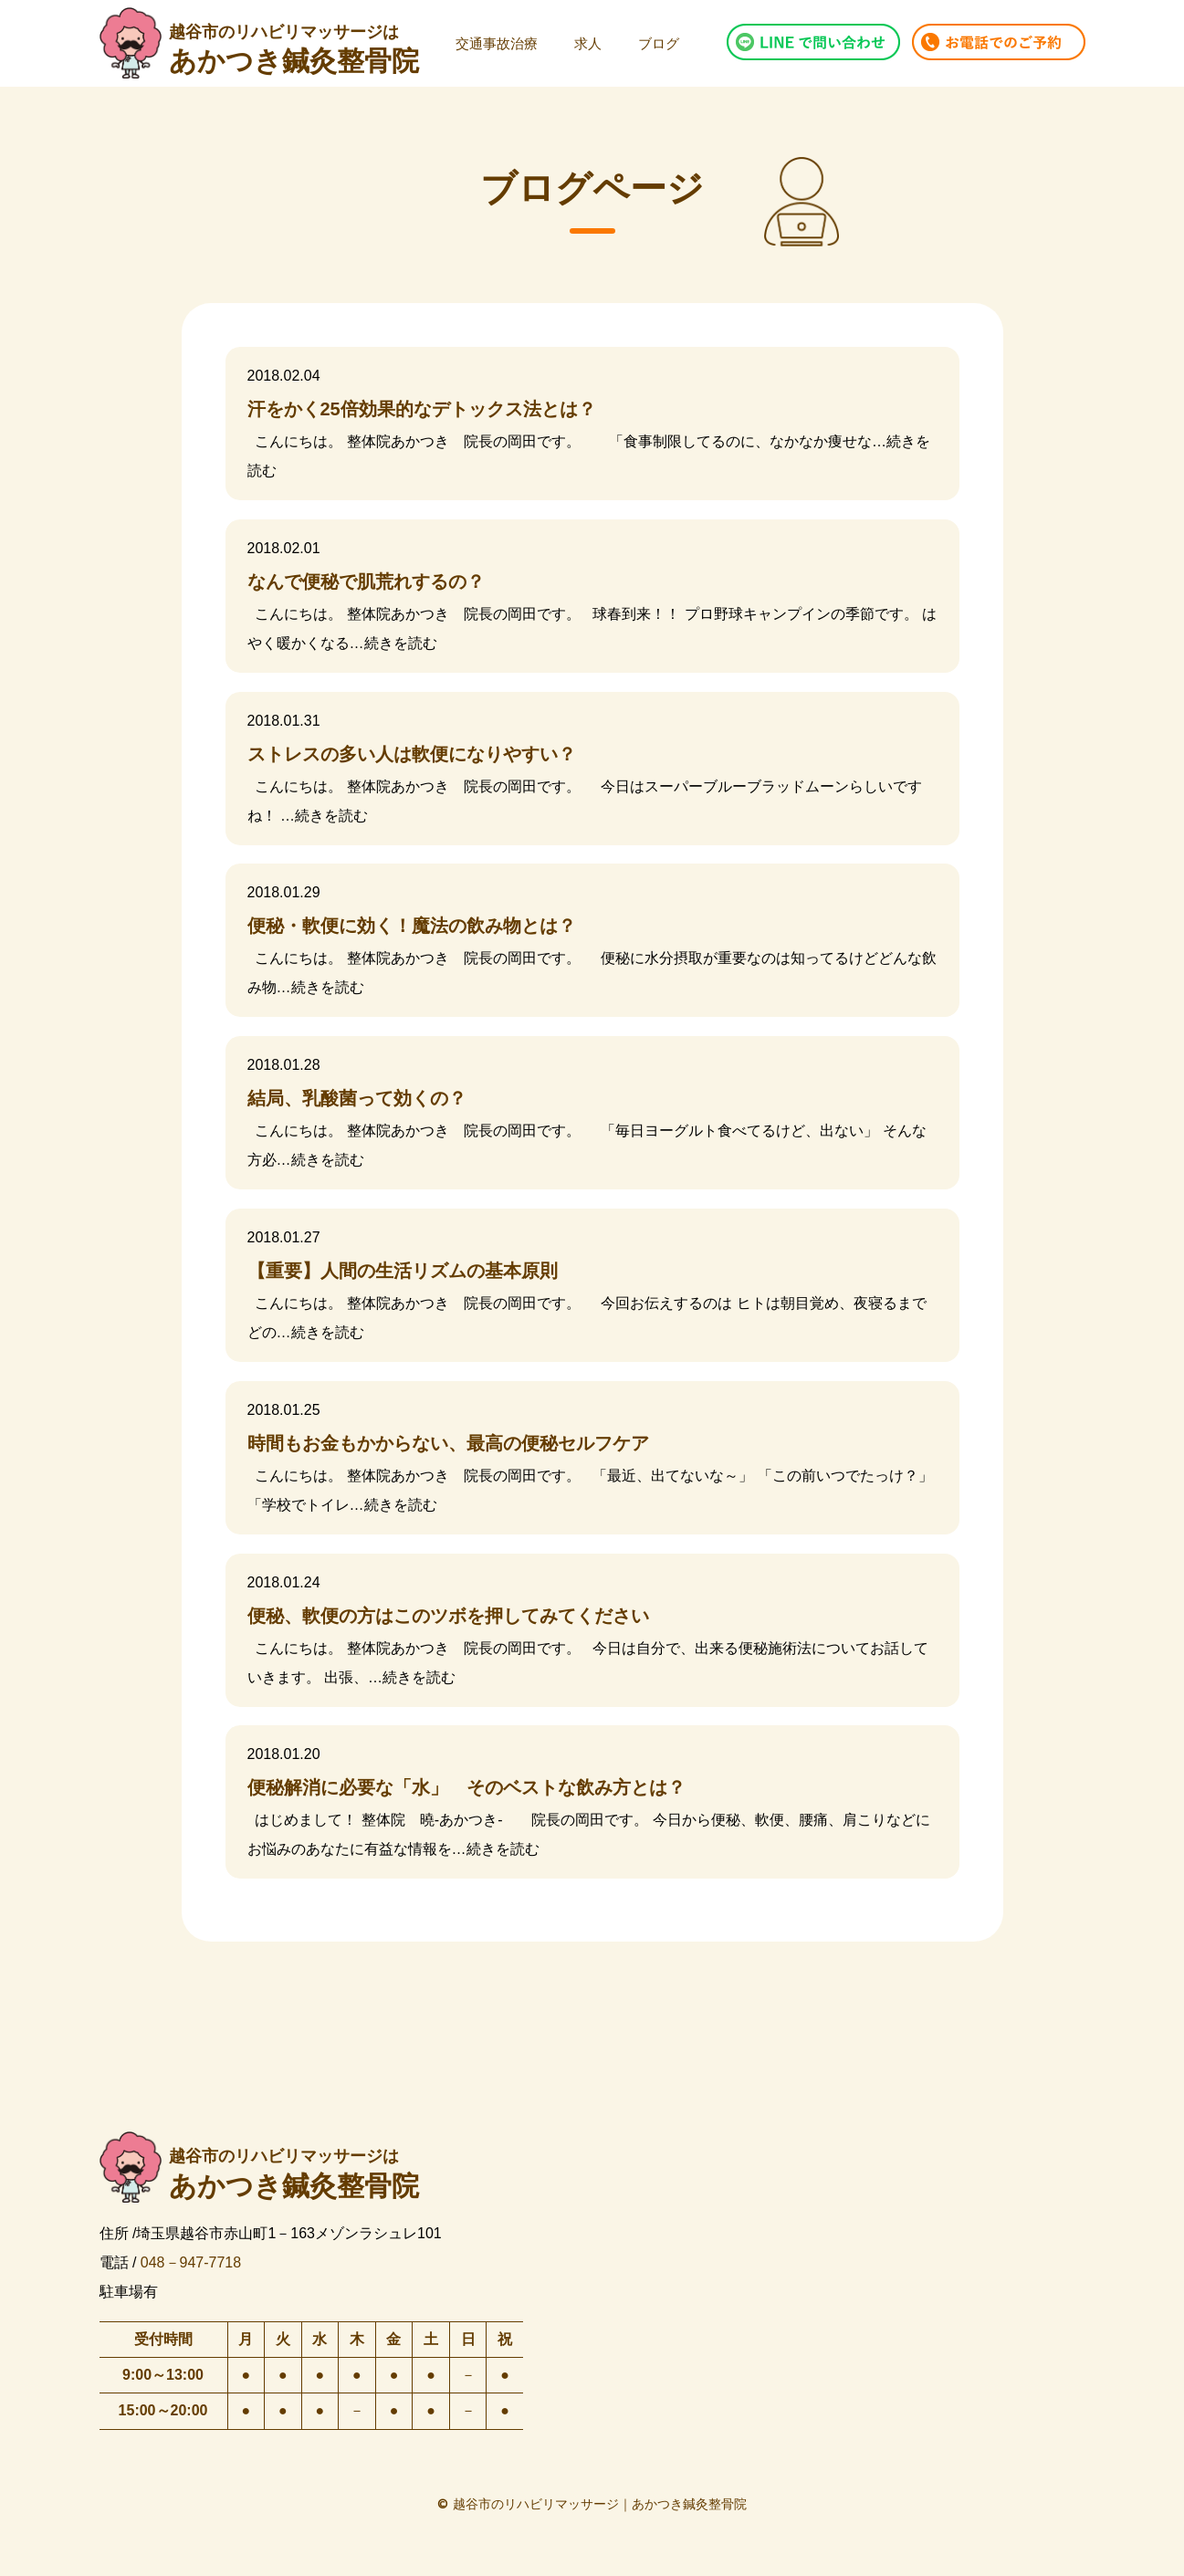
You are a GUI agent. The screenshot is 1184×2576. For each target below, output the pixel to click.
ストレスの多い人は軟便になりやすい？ (411, 754)
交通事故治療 (497, 43)
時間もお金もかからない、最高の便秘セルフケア (448, 1443)
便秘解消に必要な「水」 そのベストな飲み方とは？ (466, 1787)
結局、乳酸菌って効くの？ (356, 1098)
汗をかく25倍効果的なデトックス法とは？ (421, 409)
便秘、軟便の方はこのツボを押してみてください (448, 1616)
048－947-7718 (191, 2261)
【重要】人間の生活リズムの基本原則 (402, 1271)
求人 (588, 43)
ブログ (658, 43)
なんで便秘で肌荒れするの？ (366, 581)
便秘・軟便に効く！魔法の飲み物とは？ (411, 926)
